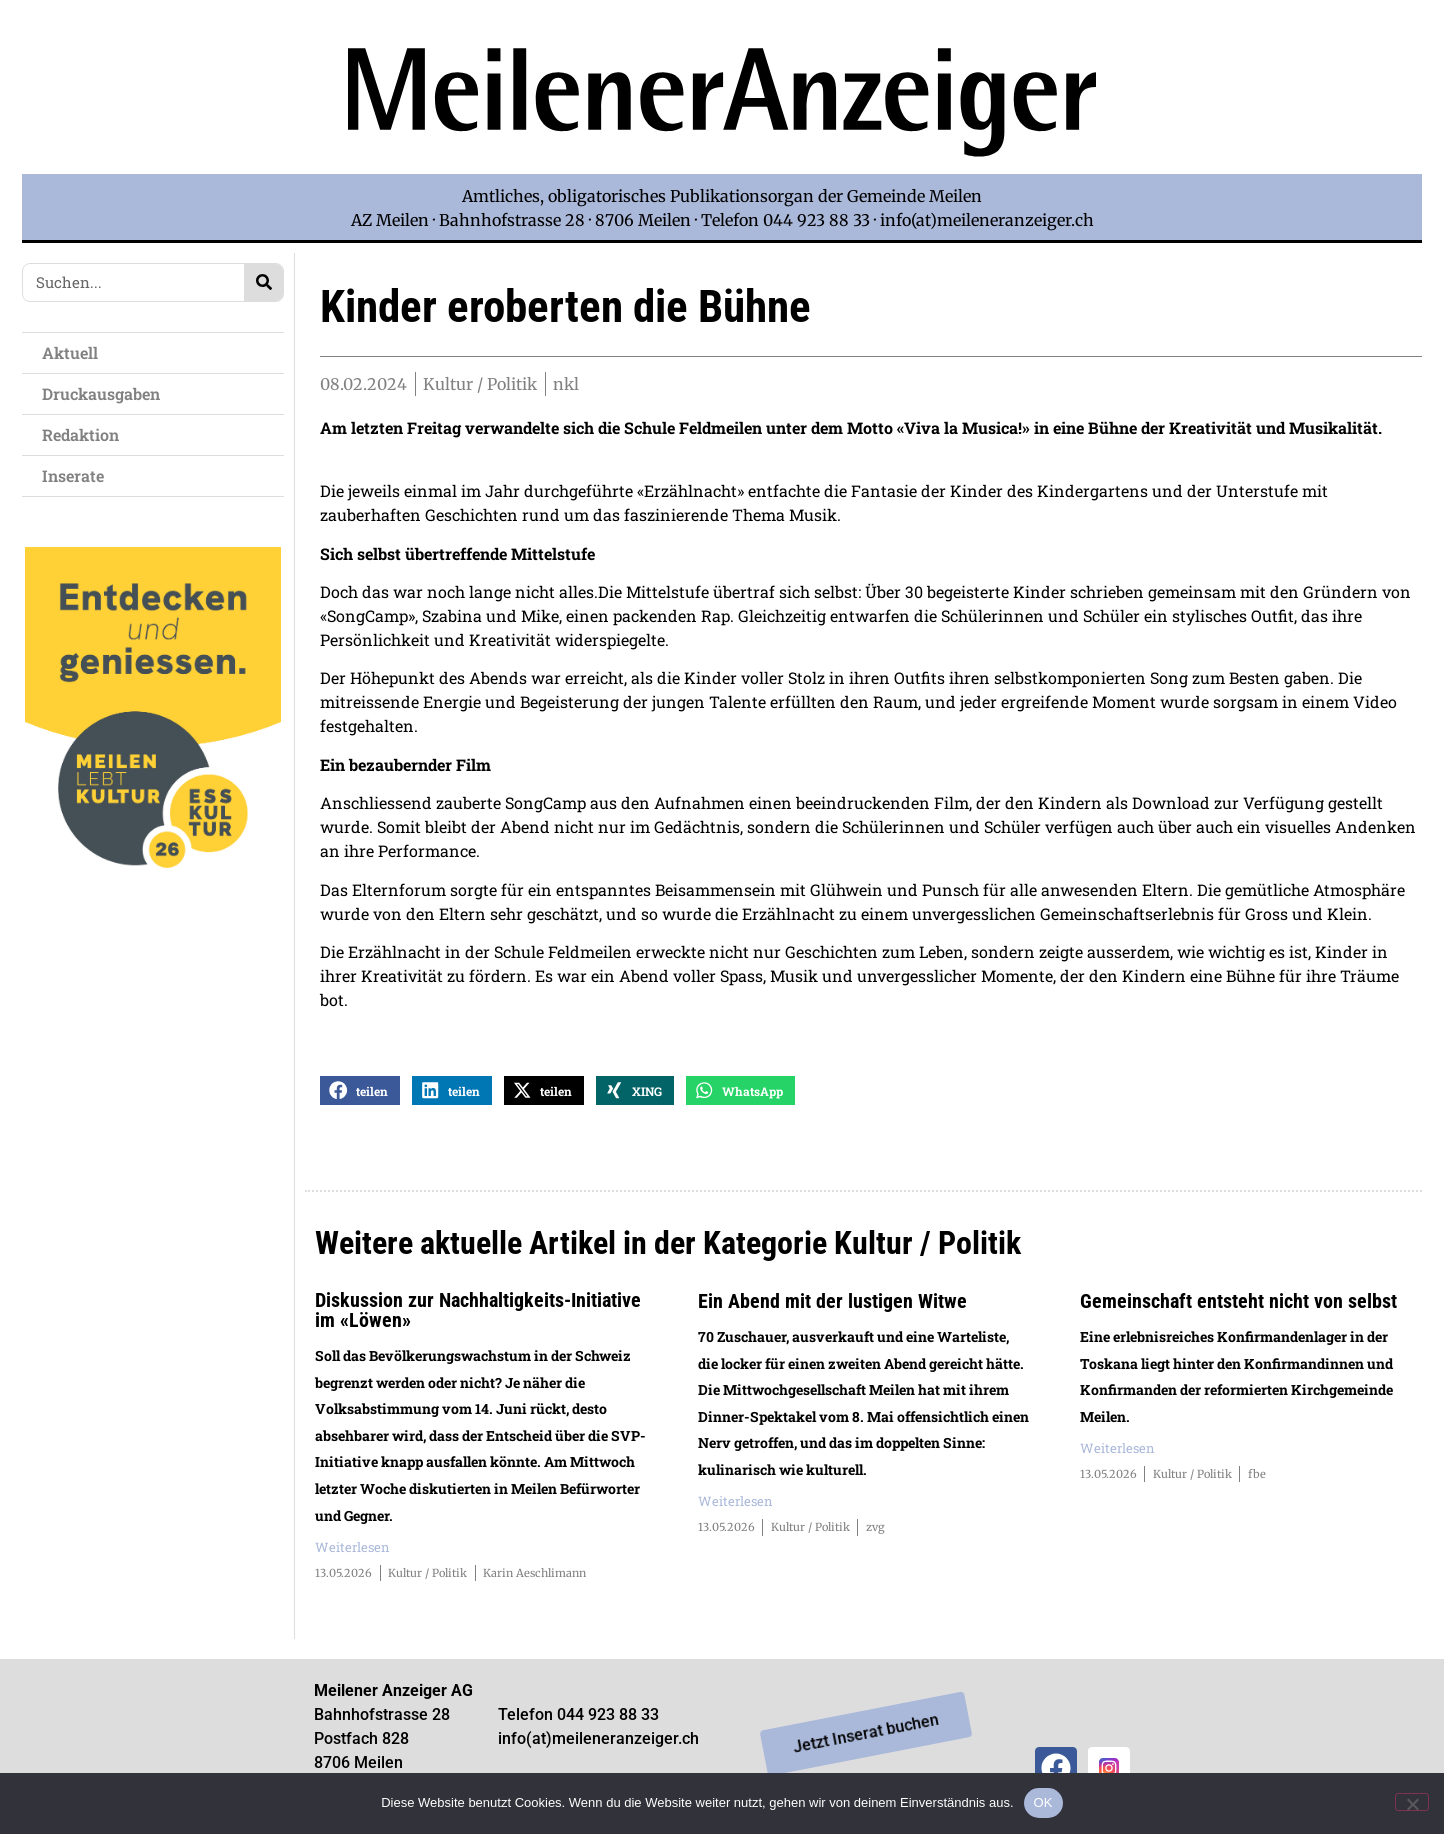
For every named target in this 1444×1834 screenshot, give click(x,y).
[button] (360, 1093)
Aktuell (75, 352)
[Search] (263, 282)
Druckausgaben (101, 393)
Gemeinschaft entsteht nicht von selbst (1238, 1304)
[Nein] (1412, 1802)
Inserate (78, 475)
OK (1043, 1802)
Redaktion (85, 434)
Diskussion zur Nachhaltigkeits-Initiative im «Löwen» (478, 1313)
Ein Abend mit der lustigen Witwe (832, 1304)
